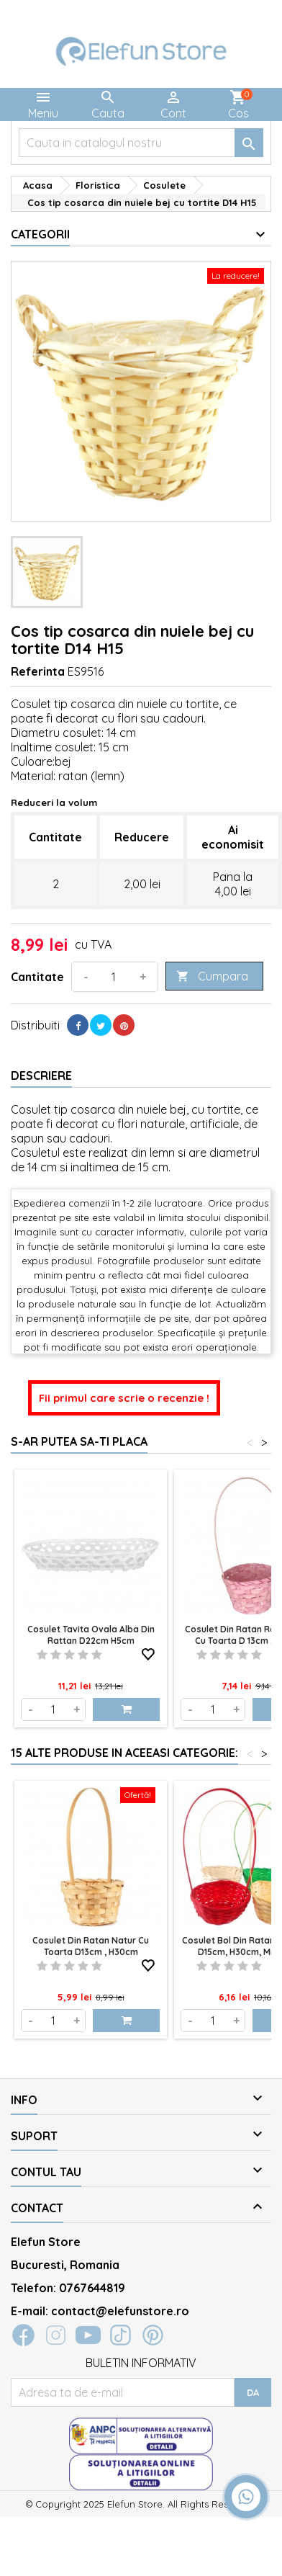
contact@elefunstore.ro (120, 2311)
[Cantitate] (113, 976)
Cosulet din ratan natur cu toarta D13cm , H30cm (90, 1946)
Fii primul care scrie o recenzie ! (124, 1398)
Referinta (38, 671)
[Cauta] (141, 142)
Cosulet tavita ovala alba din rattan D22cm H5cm (91, 1635)
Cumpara (212, 976)
